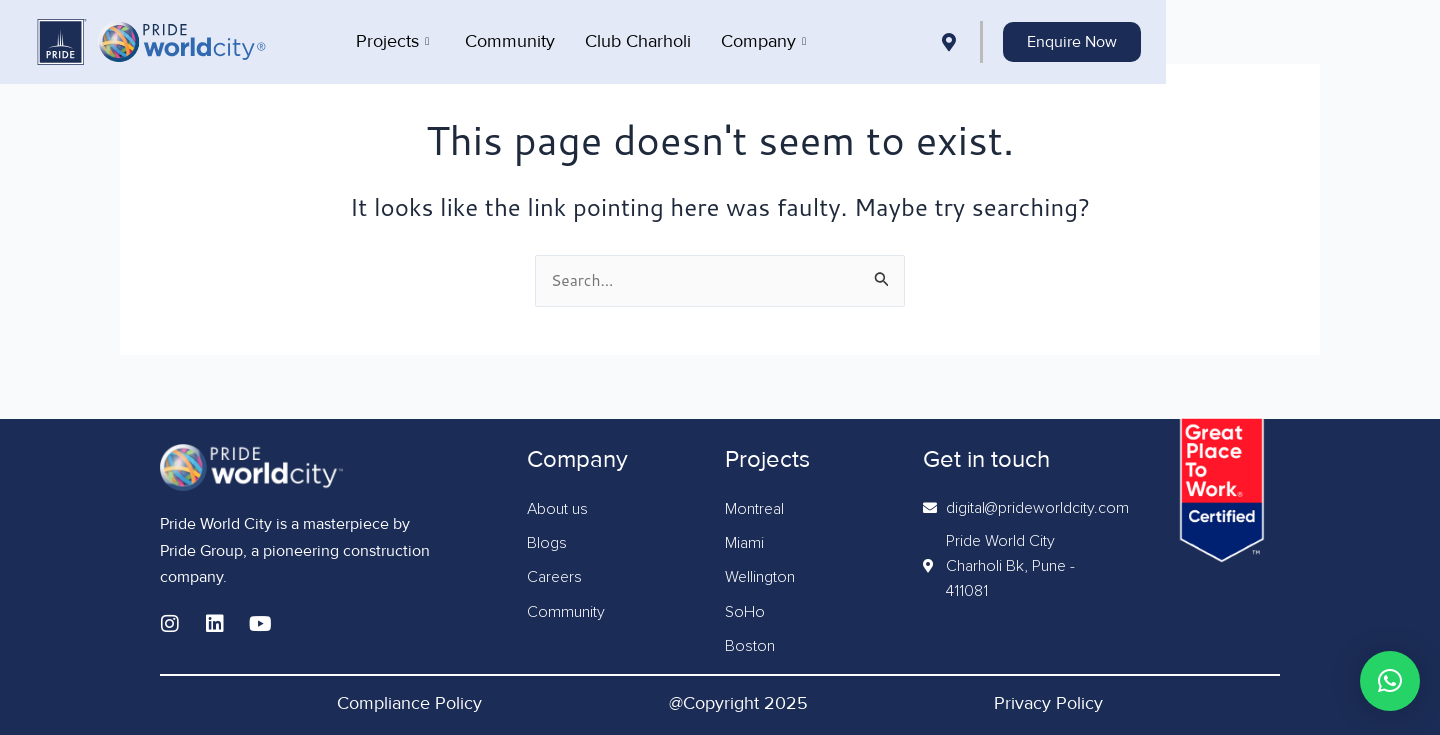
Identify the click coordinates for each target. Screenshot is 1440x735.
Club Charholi (774, 40)
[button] (1390, 681)
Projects (528, 40)
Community (646, 40)
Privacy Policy (1048, 703)
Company (899, 40)
